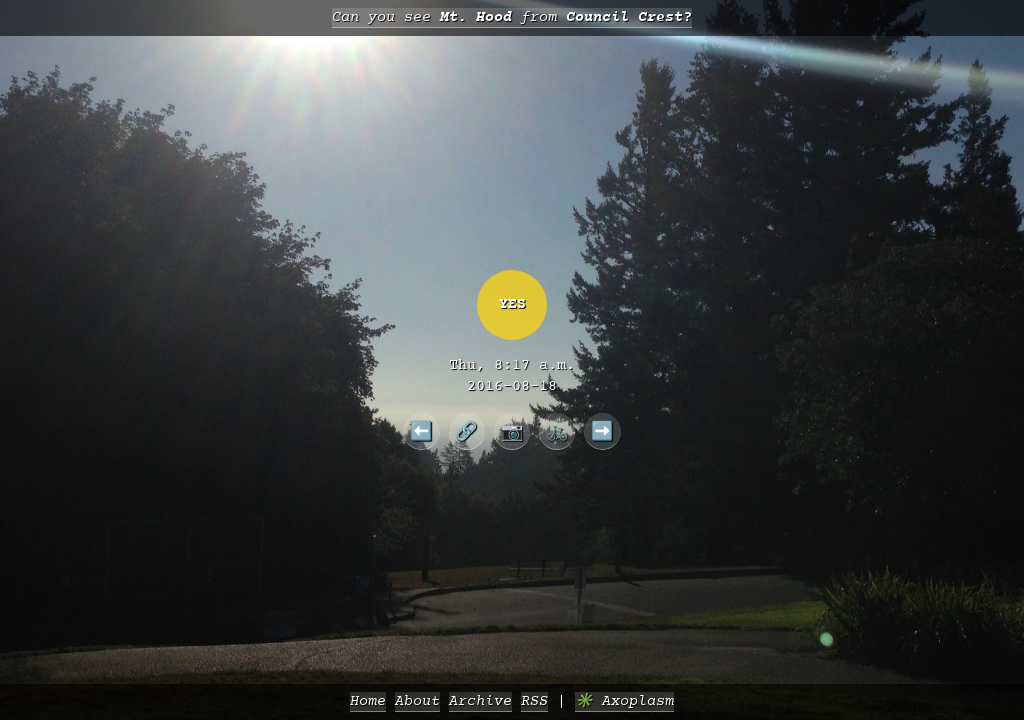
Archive (480, 701)
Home (368, 701)
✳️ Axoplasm (624, 701)
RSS (534, 701)
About (417, 701)
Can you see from (512, 17)
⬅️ (421, 431)
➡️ (602, 431)
